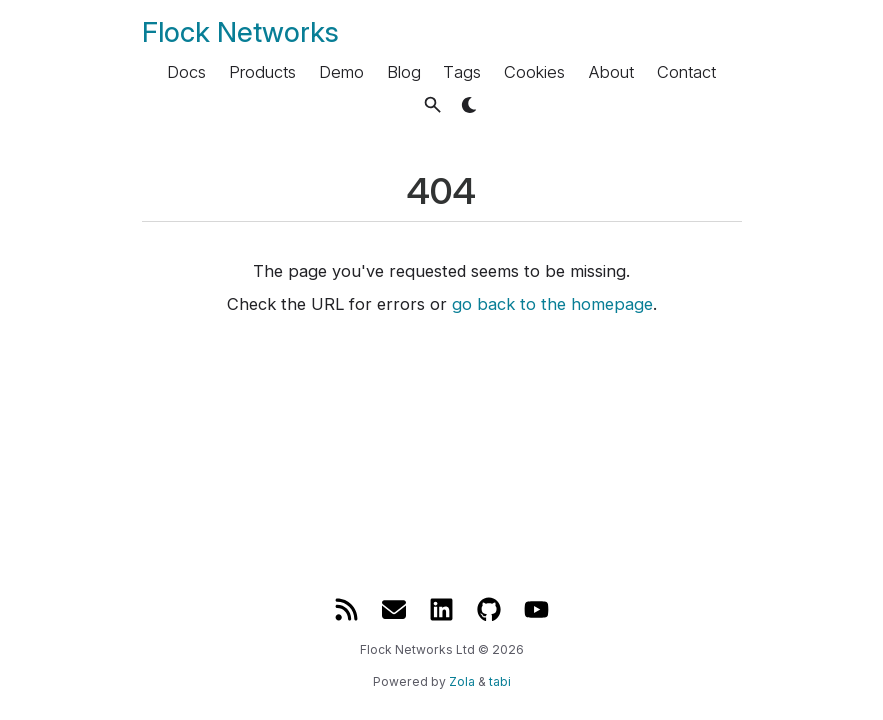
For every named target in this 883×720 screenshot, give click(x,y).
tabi (500, 681)
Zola (462, 681)
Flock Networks (240, 32)
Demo (341, 72)
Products (262, 72)
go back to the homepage (552, 304)
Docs (186, 72)
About (611, 72)
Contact (686, 72)
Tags (462, 72)
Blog (404, 72)
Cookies (534, 72)
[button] (432, 104)
